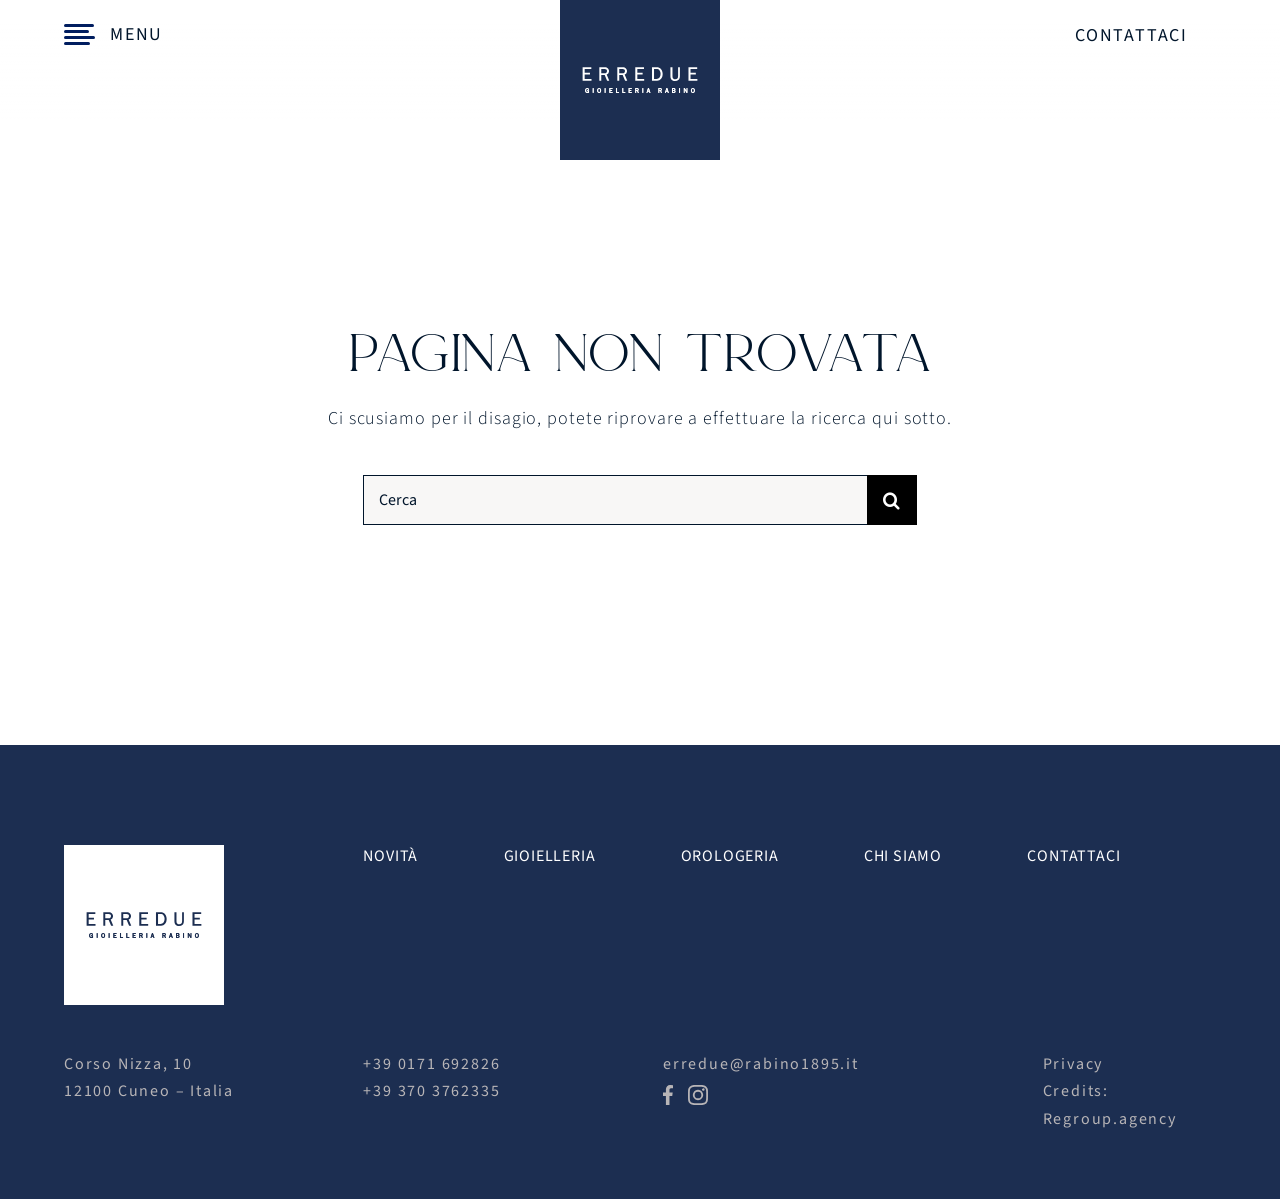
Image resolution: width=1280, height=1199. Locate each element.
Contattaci (1131, 35)
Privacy (1073, 1064)
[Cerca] (614, 500)
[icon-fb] (668, 1093)
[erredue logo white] (144, 853)
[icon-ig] (698, 1093)
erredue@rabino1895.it (761, 1064)
